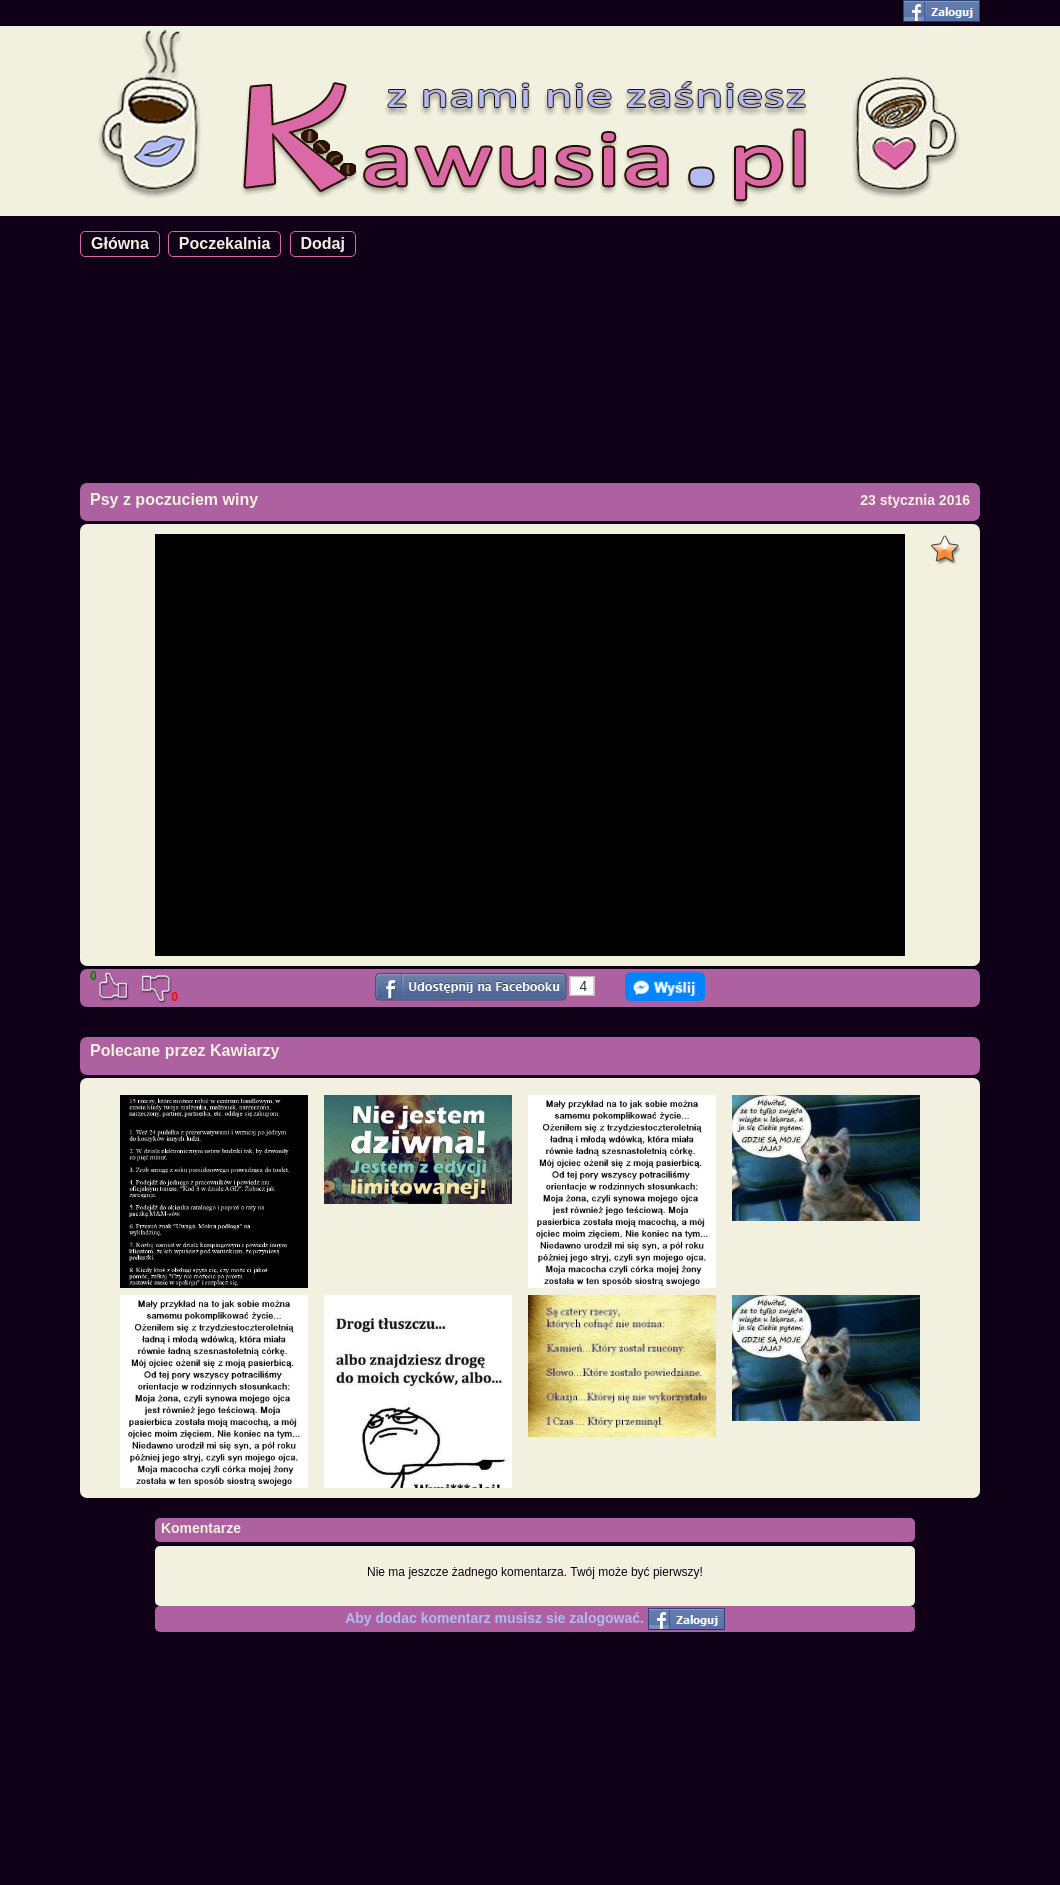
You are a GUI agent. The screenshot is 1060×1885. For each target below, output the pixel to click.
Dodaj (323, 243)
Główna (120, 243)
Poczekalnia (225, 243)
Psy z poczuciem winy (174, 499)
